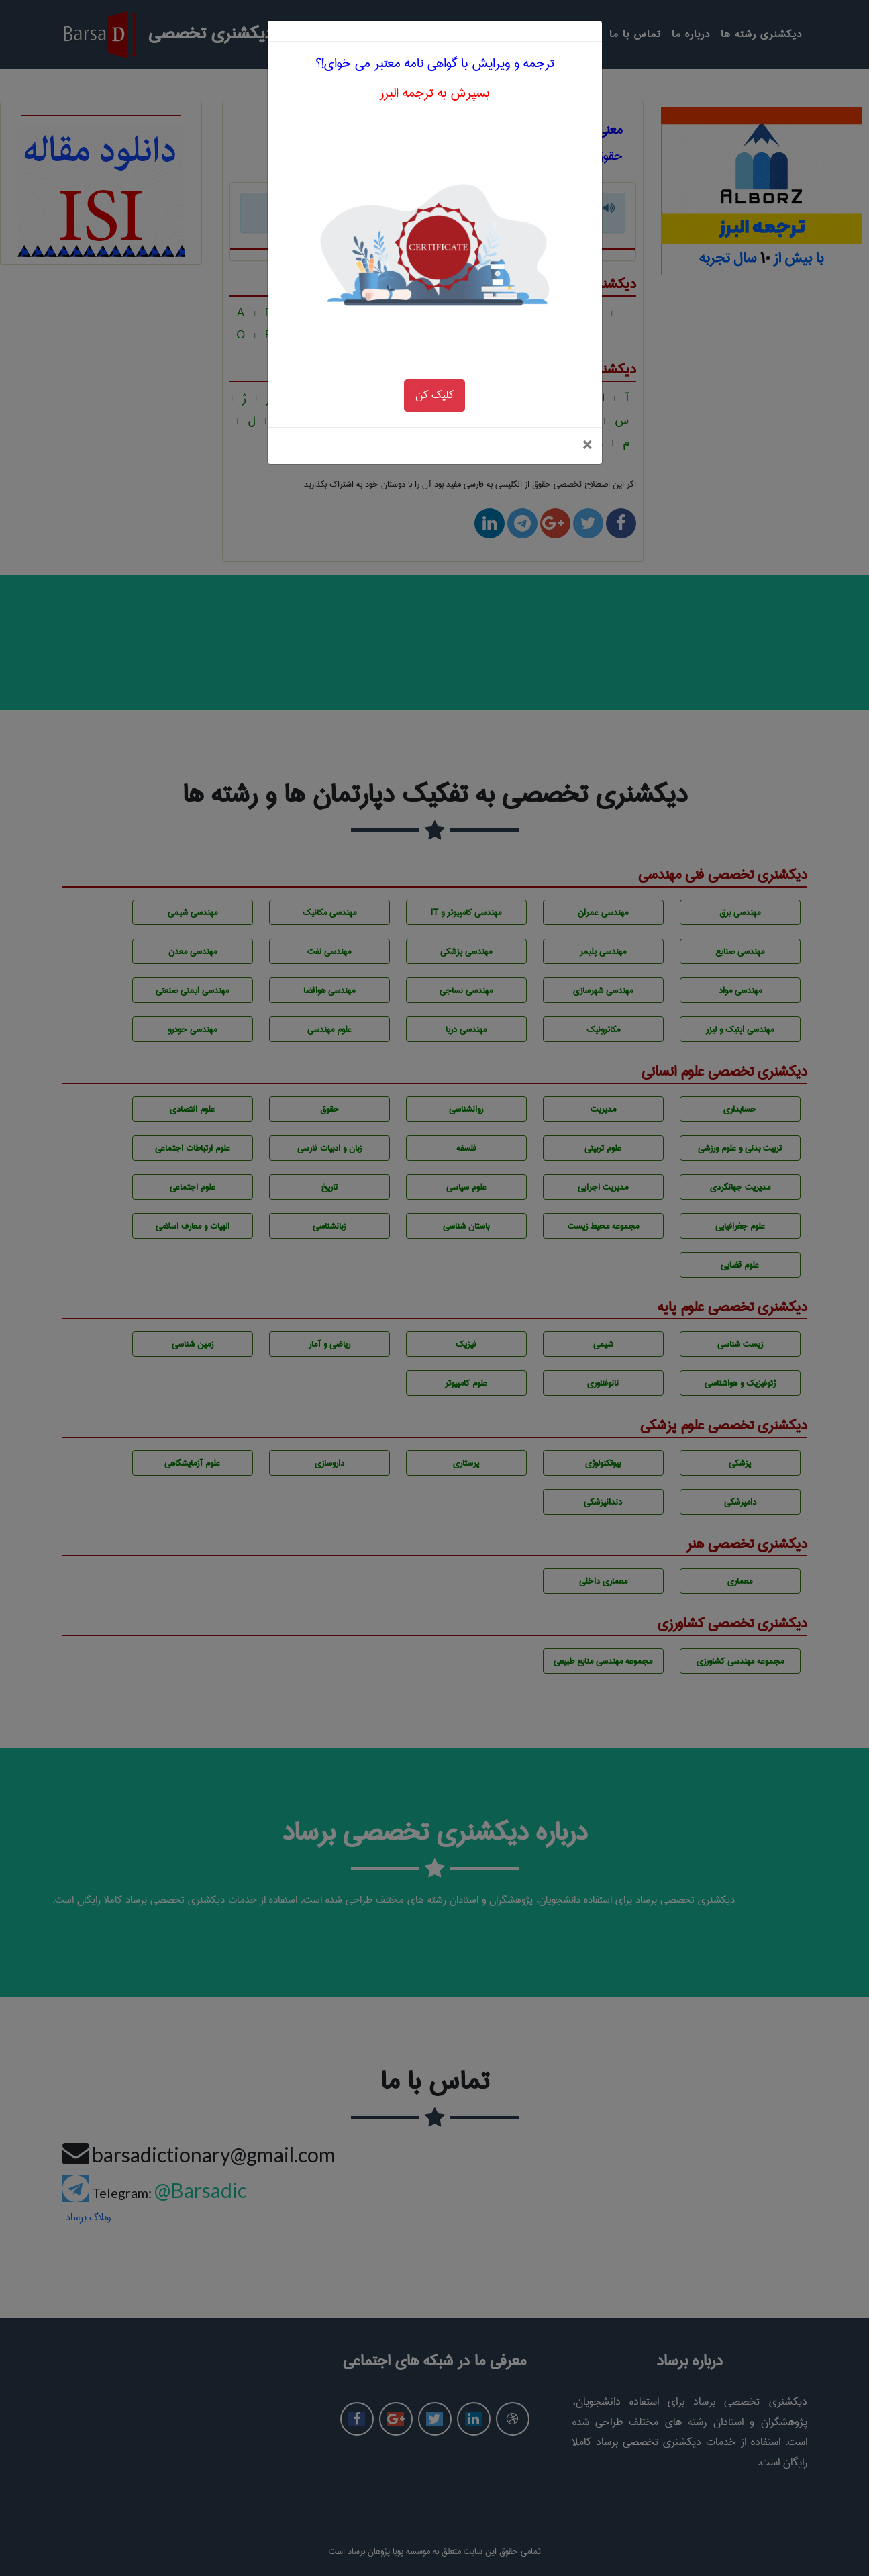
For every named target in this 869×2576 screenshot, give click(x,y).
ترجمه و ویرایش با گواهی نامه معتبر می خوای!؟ (434, 28)
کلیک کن (434, 360)
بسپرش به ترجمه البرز (434, 58)
